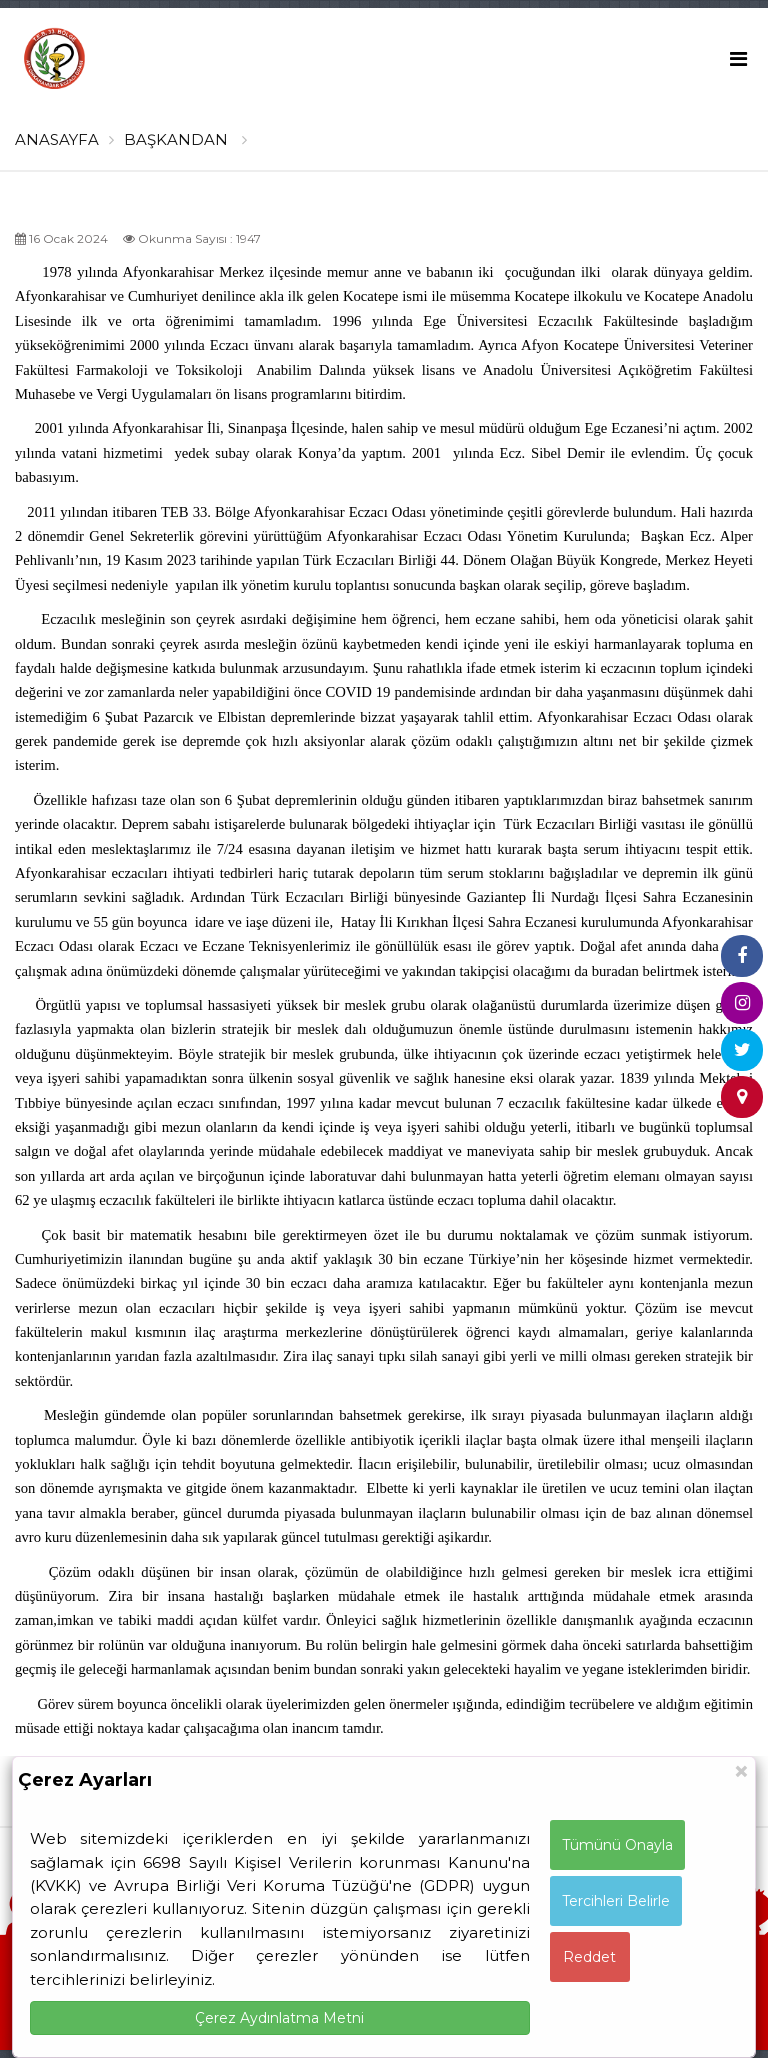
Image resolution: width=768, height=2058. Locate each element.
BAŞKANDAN (185, 139)
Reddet (589, 1957)
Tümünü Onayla (617, 1845)
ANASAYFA (57, 139)
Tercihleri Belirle (616, 1901)
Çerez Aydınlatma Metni (279, 2018)
